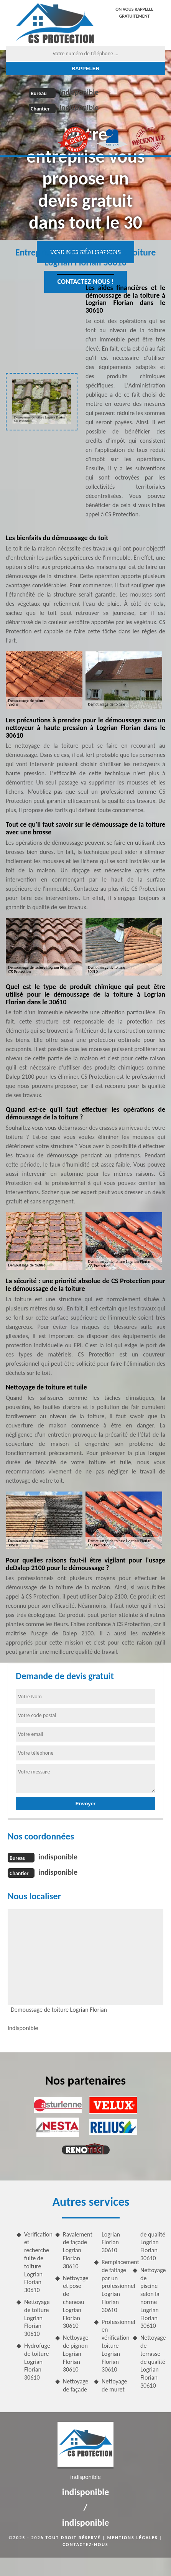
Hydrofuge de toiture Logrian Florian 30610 (36, 2361)
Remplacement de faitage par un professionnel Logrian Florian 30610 (114, 2286)
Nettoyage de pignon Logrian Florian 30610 (75, 2353)
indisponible (79, 92)
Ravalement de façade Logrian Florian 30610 (75, 2250)
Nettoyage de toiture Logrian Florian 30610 (36, 2317)
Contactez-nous (85, 2544)
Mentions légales (132, 2537)
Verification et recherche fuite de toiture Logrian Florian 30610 (36, 2262)
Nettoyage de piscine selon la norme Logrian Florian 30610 (152, 2298)
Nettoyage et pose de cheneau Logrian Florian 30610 (75, 2302)
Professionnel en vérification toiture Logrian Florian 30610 (114, 2345)
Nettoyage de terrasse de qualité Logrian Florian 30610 (152, 2361)
